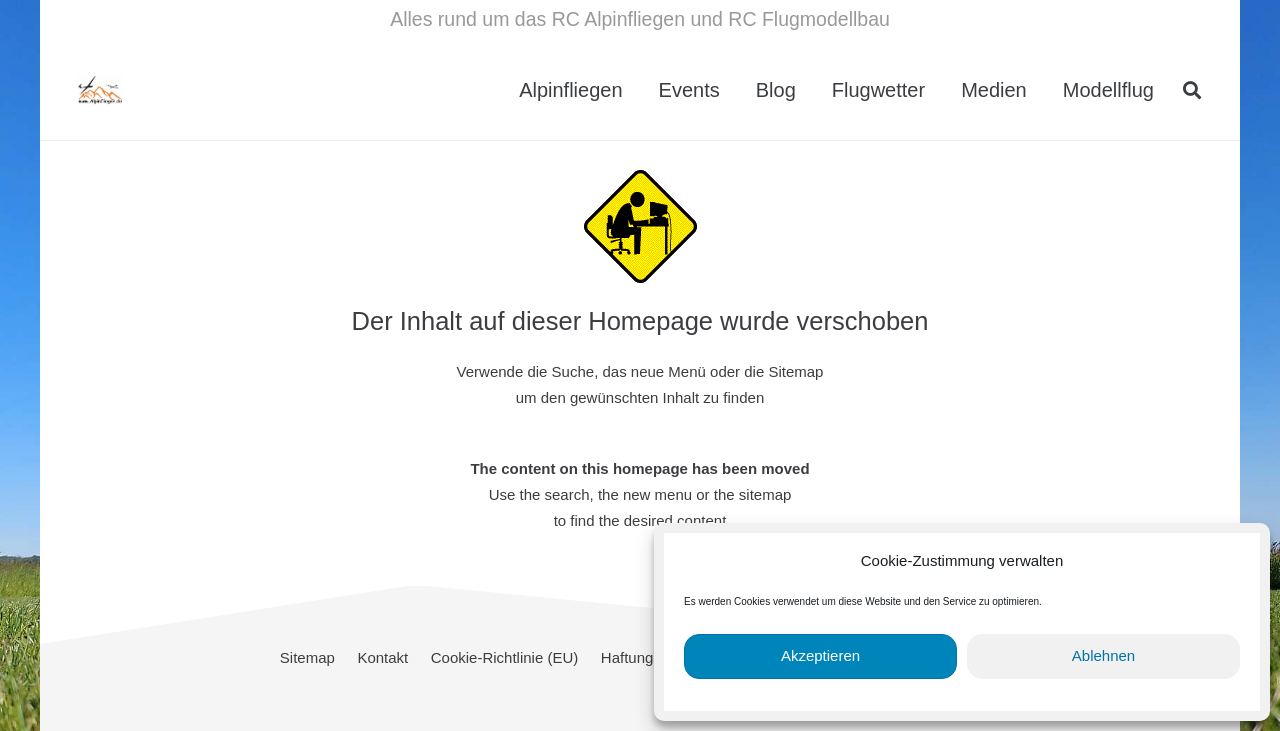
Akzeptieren (820, 655)
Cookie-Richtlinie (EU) (505, 657)
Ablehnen (1103, 655)
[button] (1192, 90)
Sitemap (307, 657)
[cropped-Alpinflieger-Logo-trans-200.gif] (150, 90)
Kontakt (382, 657)
